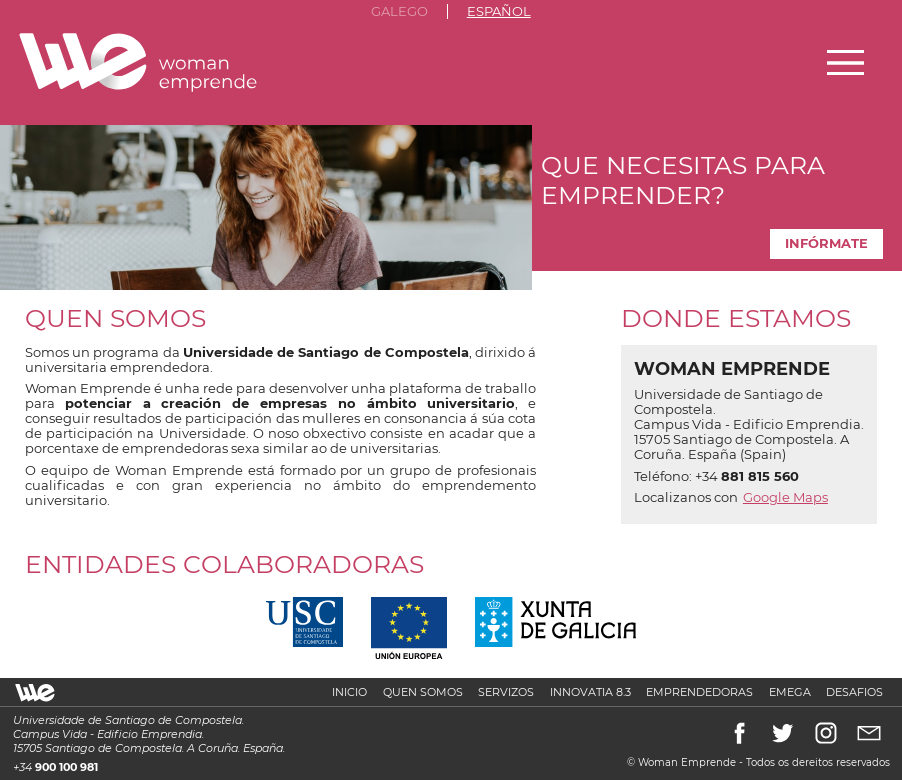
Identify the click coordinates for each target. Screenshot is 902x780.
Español (499, 11)
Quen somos (423, 692)
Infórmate (826, 243)
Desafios (854, 692)
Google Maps (785, 497)
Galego (399, 11)
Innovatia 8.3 (590, 692)
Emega (790, 692)
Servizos (506, 692)
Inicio (349, 692)
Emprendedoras (699, 692)
